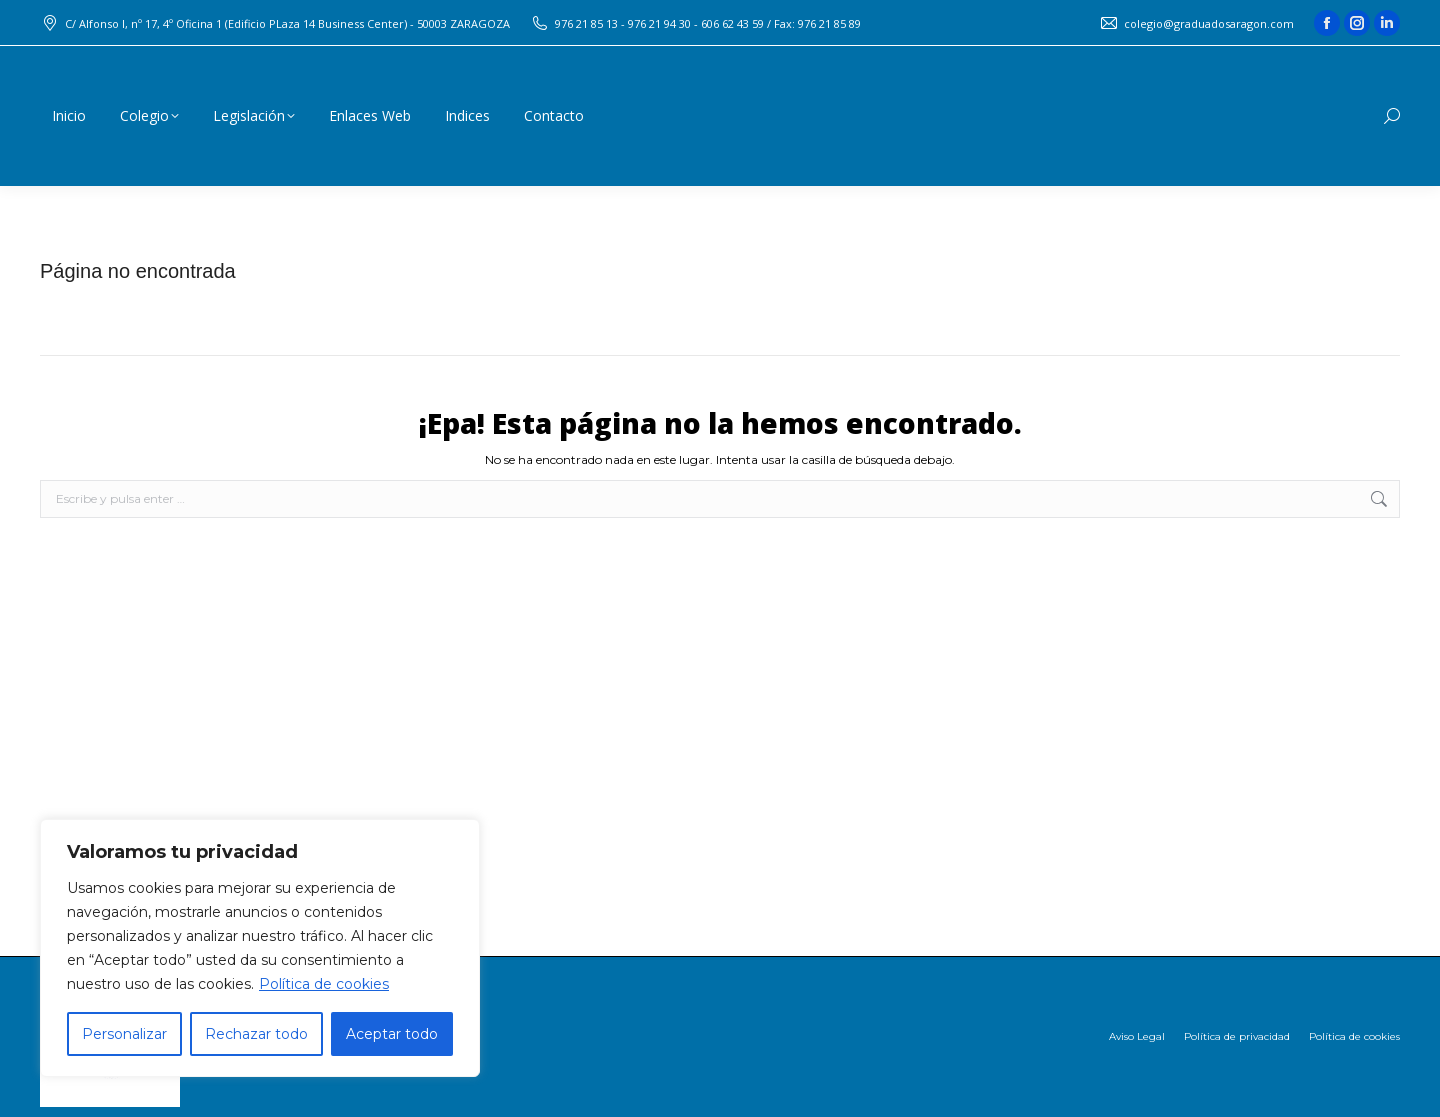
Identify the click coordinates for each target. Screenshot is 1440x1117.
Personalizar (124, 1034)
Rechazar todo (256, 1034)
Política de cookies (324, 984)
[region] (260, 948)
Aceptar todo (392, 1034)
